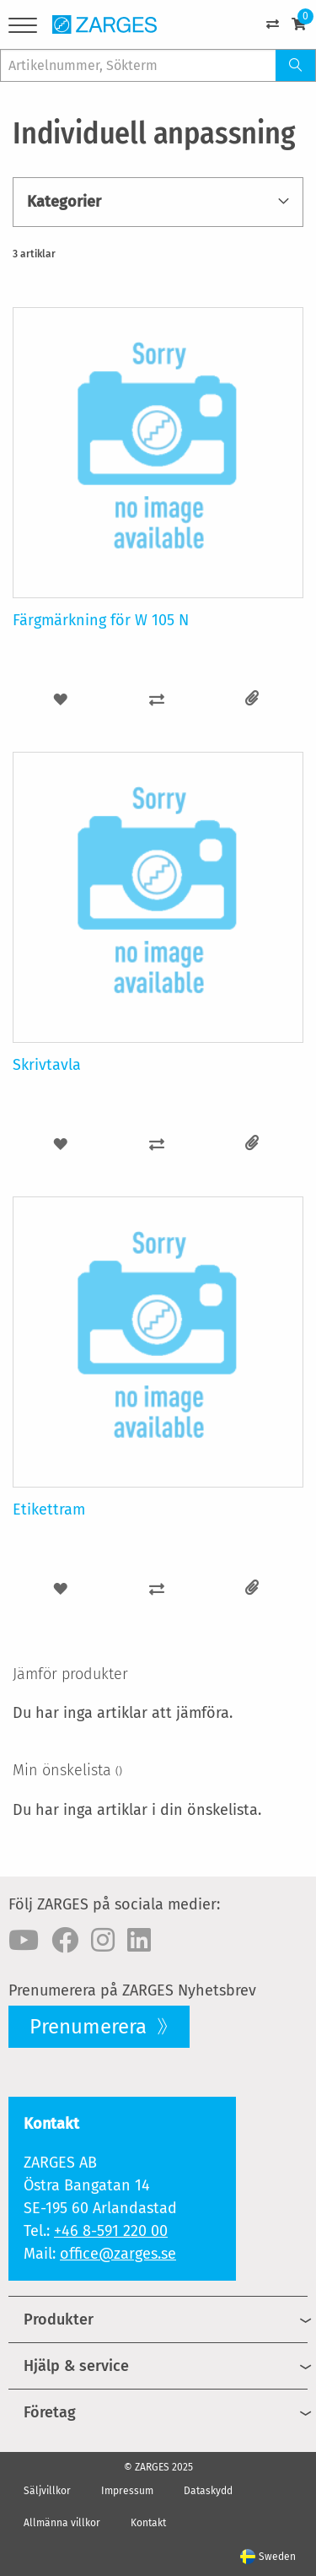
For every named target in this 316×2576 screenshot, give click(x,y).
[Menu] (22, 28)
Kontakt (148, 2523)
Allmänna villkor (62, 2523)
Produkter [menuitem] (59, 2319)
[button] (61, 699)
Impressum (127, 2491)
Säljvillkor (47, 2491)
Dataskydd (208, 2491)
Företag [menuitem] (50, 2412)
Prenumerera (90, 2027)
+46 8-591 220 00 (111, 2231)
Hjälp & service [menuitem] (76, 2366)
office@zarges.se (118, 2253)
